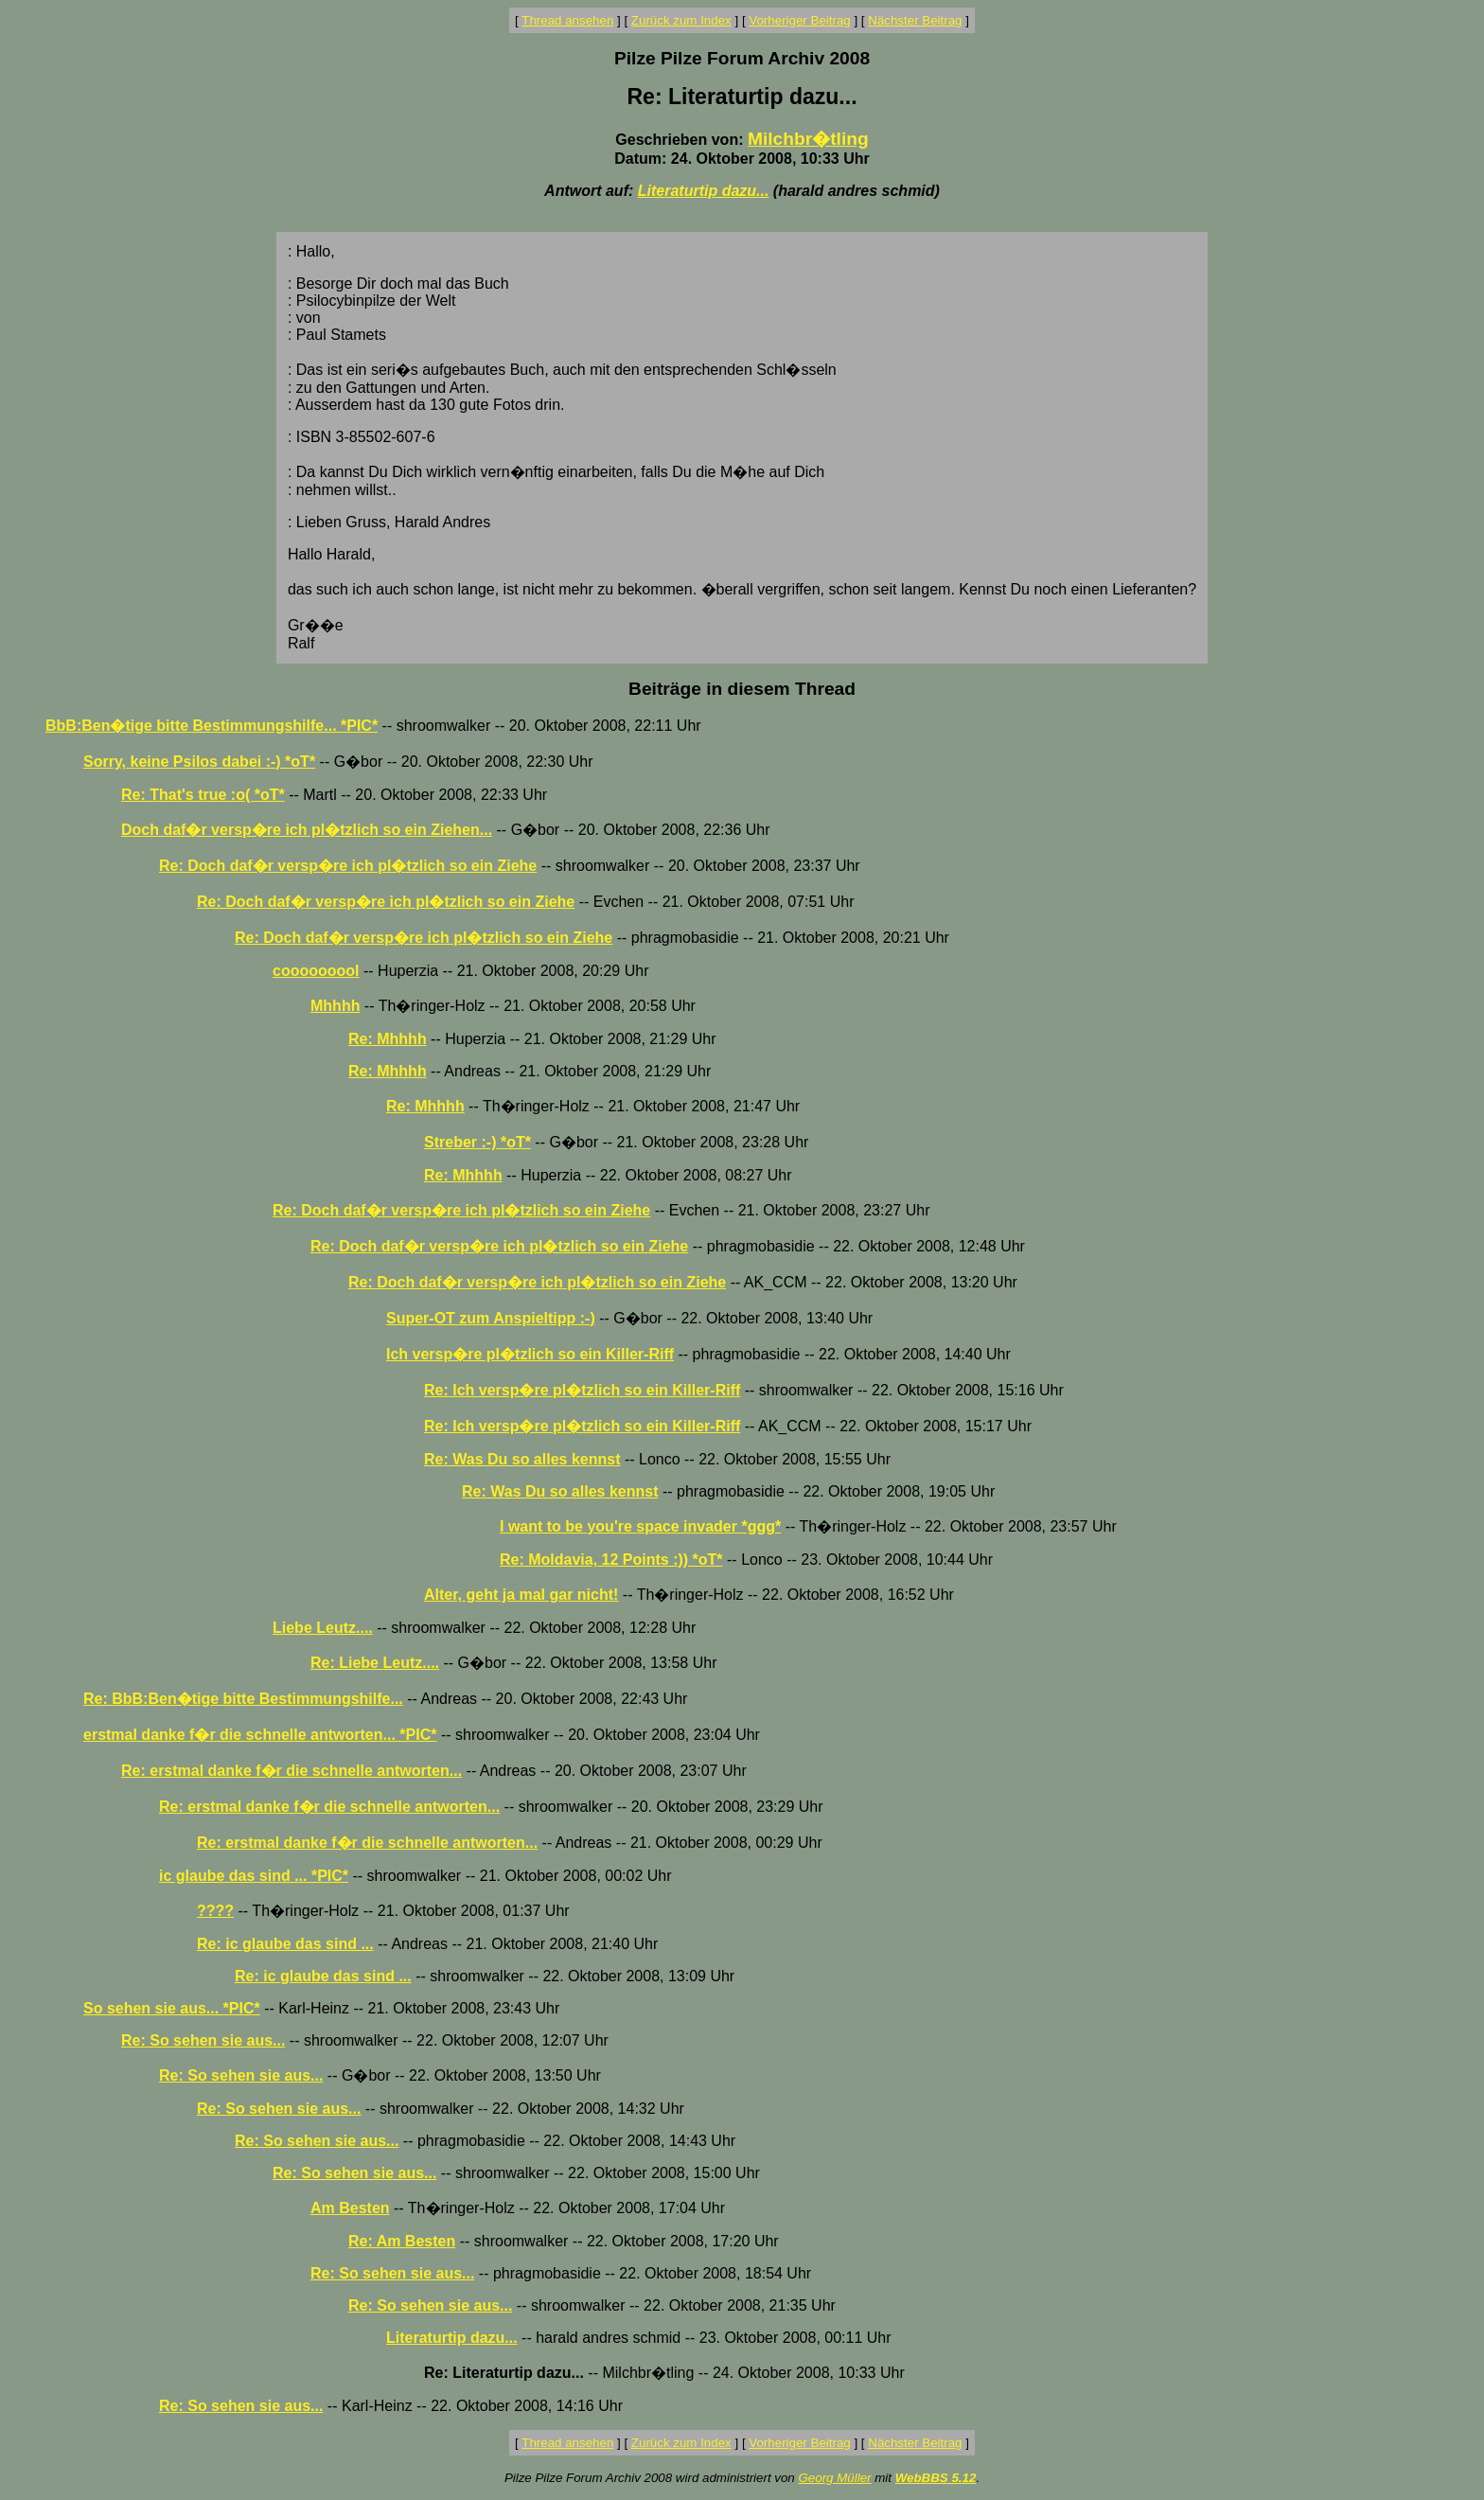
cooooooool (316, 971)
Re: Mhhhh (387, 1039)
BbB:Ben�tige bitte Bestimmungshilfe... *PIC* (211, 726)
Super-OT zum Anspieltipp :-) (490, 1318)
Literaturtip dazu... (703, 191)
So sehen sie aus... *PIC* (171, 2008)
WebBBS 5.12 (936, 2478)
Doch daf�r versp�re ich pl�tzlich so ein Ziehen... (306, 830)
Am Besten (350, 2208)
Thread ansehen (567, 20)
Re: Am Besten (401, 2241)
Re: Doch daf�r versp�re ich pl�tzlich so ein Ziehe (348, 866)
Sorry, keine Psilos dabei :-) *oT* (199, 762)
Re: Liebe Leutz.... (374, 1663)
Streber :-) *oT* (477, 1142)
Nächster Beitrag (915, 20)
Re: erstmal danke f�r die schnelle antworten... (291, 1771)
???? (215, 1911)
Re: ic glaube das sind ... (285, 1944)
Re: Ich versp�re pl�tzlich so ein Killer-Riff (582, 1390)
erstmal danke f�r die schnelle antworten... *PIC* (259, 1735)
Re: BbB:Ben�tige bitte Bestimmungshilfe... (243, 1699)
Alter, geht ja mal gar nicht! (521, 1595)
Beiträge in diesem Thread (742, 689)
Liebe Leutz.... (323, 1628)
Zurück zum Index (681, 20)
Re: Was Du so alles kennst (522, 1459)
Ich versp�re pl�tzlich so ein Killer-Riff (530, 1354)
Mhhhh (335, 1006)
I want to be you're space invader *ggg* (640, 1526)
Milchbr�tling (808, 139)
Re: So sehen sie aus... (203, 2040)
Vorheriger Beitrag (799, 20)
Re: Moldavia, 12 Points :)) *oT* (611, 1559)
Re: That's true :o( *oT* (203, 795)
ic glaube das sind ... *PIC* (253, 1876)
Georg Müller (834, 2478)
